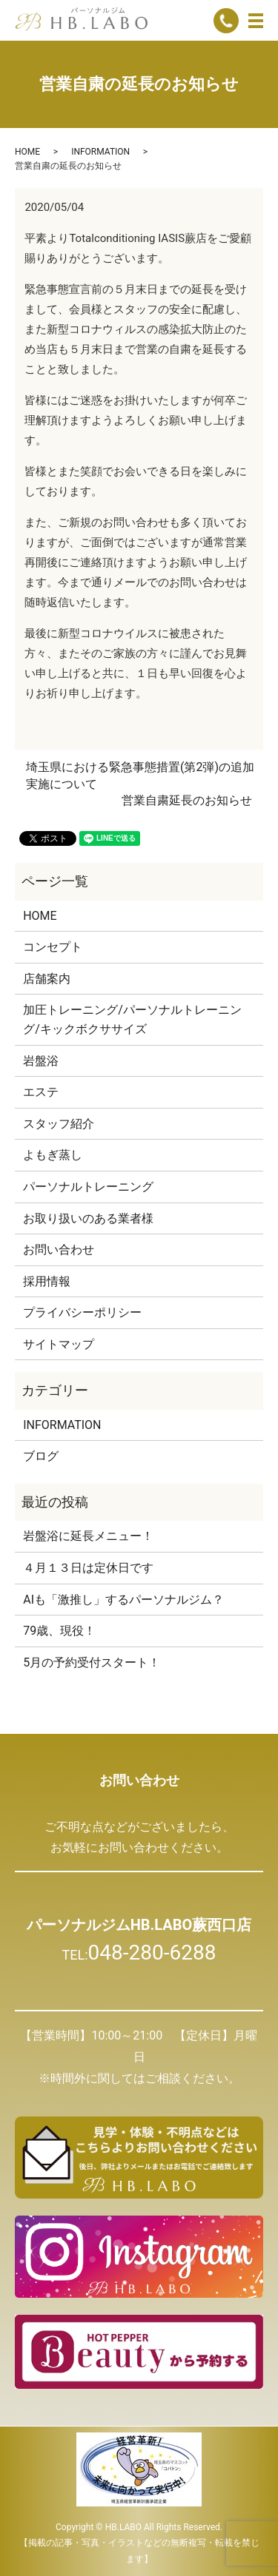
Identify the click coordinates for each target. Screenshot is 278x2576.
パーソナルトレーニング (88, 1187)
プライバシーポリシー (82, 1312)
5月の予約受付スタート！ (91, 1662)
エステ (41, 1092)
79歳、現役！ (59, 1631)
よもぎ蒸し (52, 1155)
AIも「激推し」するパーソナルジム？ (123, 1600)
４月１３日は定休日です (88, 1568)
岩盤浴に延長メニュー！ (88, 1536)
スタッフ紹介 (58, 1124)
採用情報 (46, 1281)
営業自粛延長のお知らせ (187, 800)
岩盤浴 (41, 1061)
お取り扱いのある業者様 (88, 1218)
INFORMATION (100, 152)
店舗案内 (46, 979)
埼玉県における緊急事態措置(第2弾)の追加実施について (140, 775)
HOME (27, 152)
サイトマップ (58, 1344)
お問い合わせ (58, 1249)
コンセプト (52, 947)
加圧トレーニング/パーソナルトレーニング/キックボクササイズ (132, 1019)
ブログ (41, 1456)
